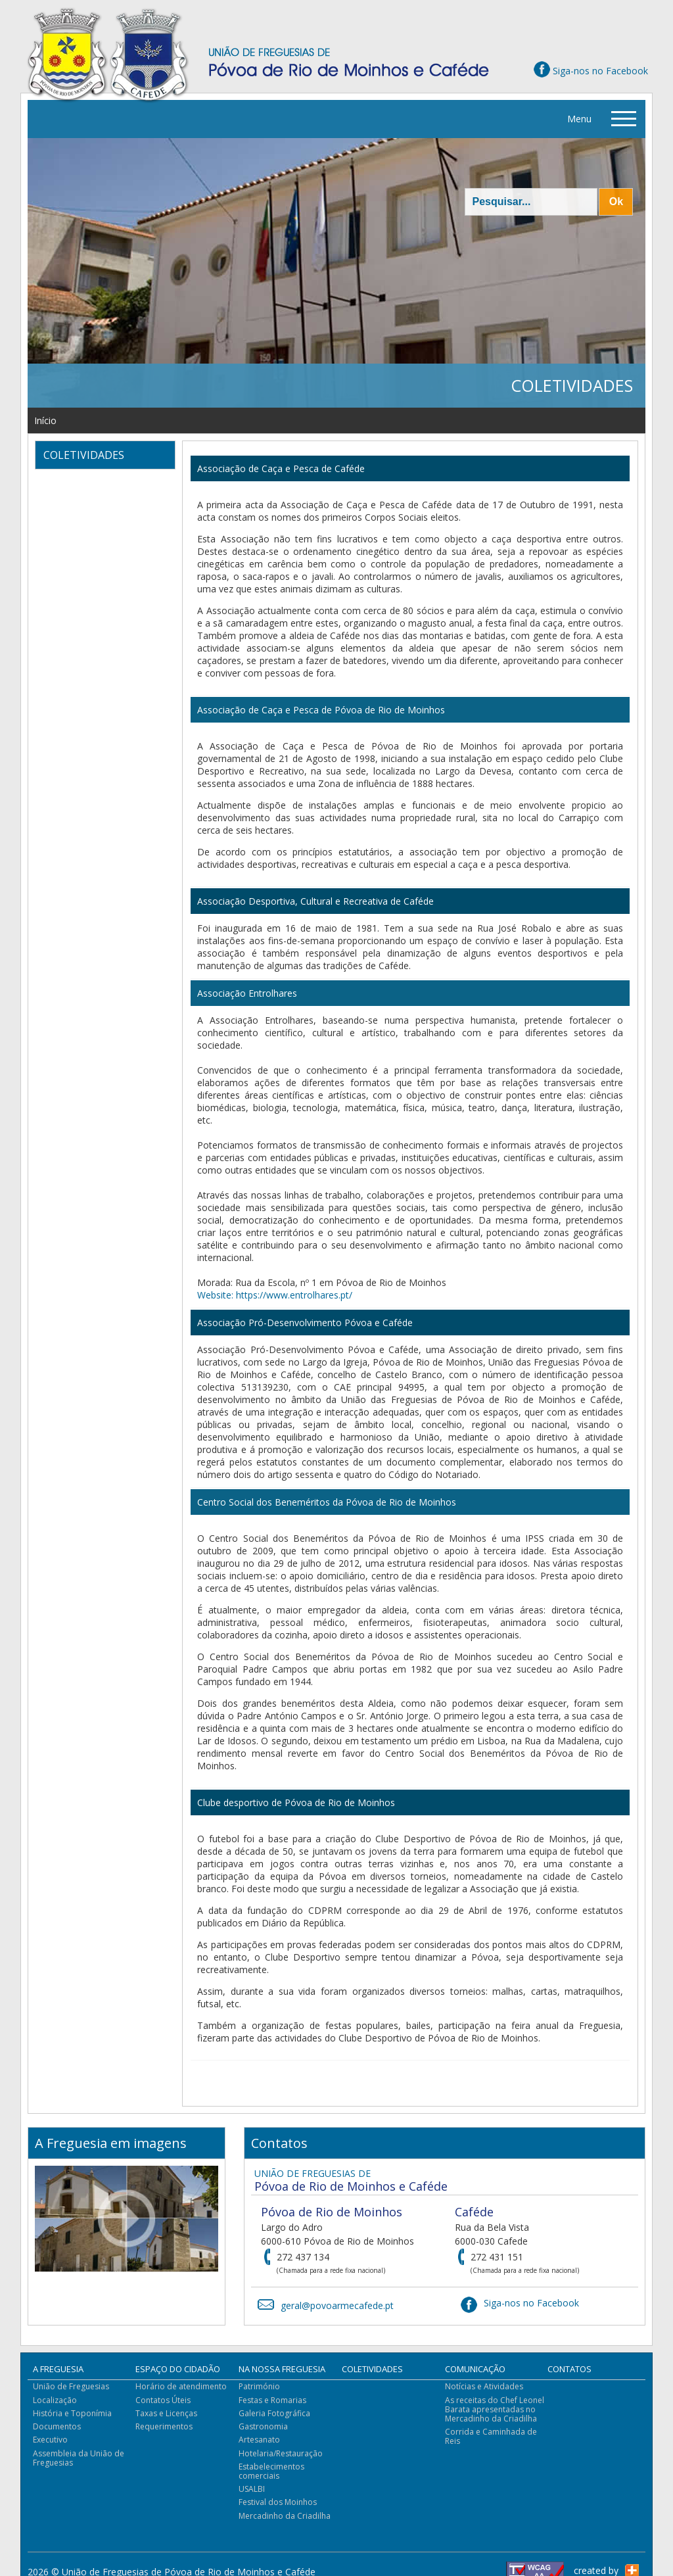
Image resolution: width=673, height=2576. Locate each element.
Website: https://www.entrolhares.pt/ (274, 1295)
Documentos (57, 2426)
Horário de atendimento (181, 2386)
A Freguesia (58, 2369)
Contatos (569, 2369)
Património (259, 2386)
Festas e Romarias (272, 2400)
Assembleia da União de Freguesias (78, 2458)
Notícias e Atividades (484, 2386)
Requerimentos (164, 2426)
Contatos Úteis (163, 2400)
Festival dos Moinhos (278, 2502)
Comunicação (475, 2369)
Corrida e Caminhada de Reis (491, 2436)
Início (45, 420)
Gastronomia (263, 2426)
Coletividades (372, 2369)
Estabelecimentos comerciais (271, 2471)
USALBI (252, 2488)
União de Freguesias (71, 2386)
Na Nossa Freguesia (282, 2369)
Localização (55, 2400)
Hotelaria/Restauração (281, 2453)
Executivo (50, 2439)
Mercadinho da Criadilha (285, 2515)
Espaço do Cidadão (177, 2369)
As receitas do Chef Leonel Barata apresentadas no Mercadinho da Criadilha (494, 2409)
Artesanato (259, 2439)
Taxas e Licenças (166, 2413)
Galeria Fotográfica (274, 2413)
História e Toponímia (72, 2413)
